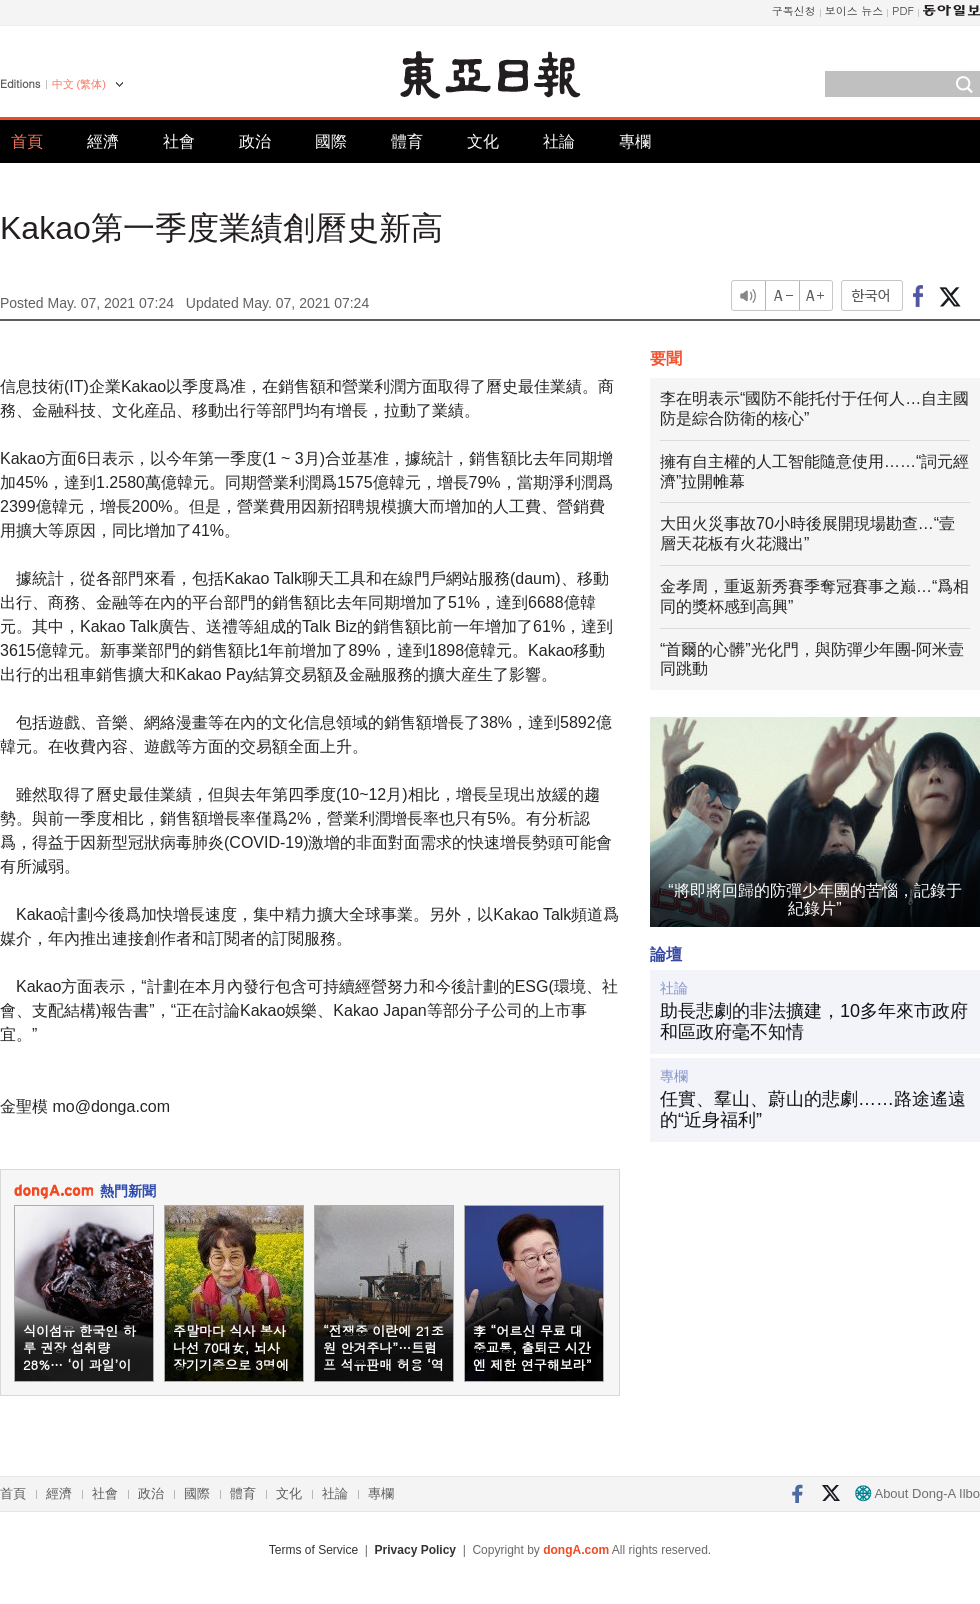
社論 (559, 141)
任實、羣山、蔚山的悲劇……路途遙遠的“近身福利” (813, 1110)
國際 (331, 141)
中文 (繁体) (79, 84)
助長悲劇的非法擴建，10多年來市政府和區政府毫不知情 (814, 1022)
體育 (407, 141)
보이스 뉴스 (854, 10)
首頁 (27, 141)
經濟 (103, 141)
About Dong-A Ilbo (917, 1493)
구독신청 (794, 10)
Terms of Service (313, 1550)
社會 (179, 141)
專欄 (635, 141)
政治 (255, 141)
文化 (483, 141)
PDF (903, 10)
